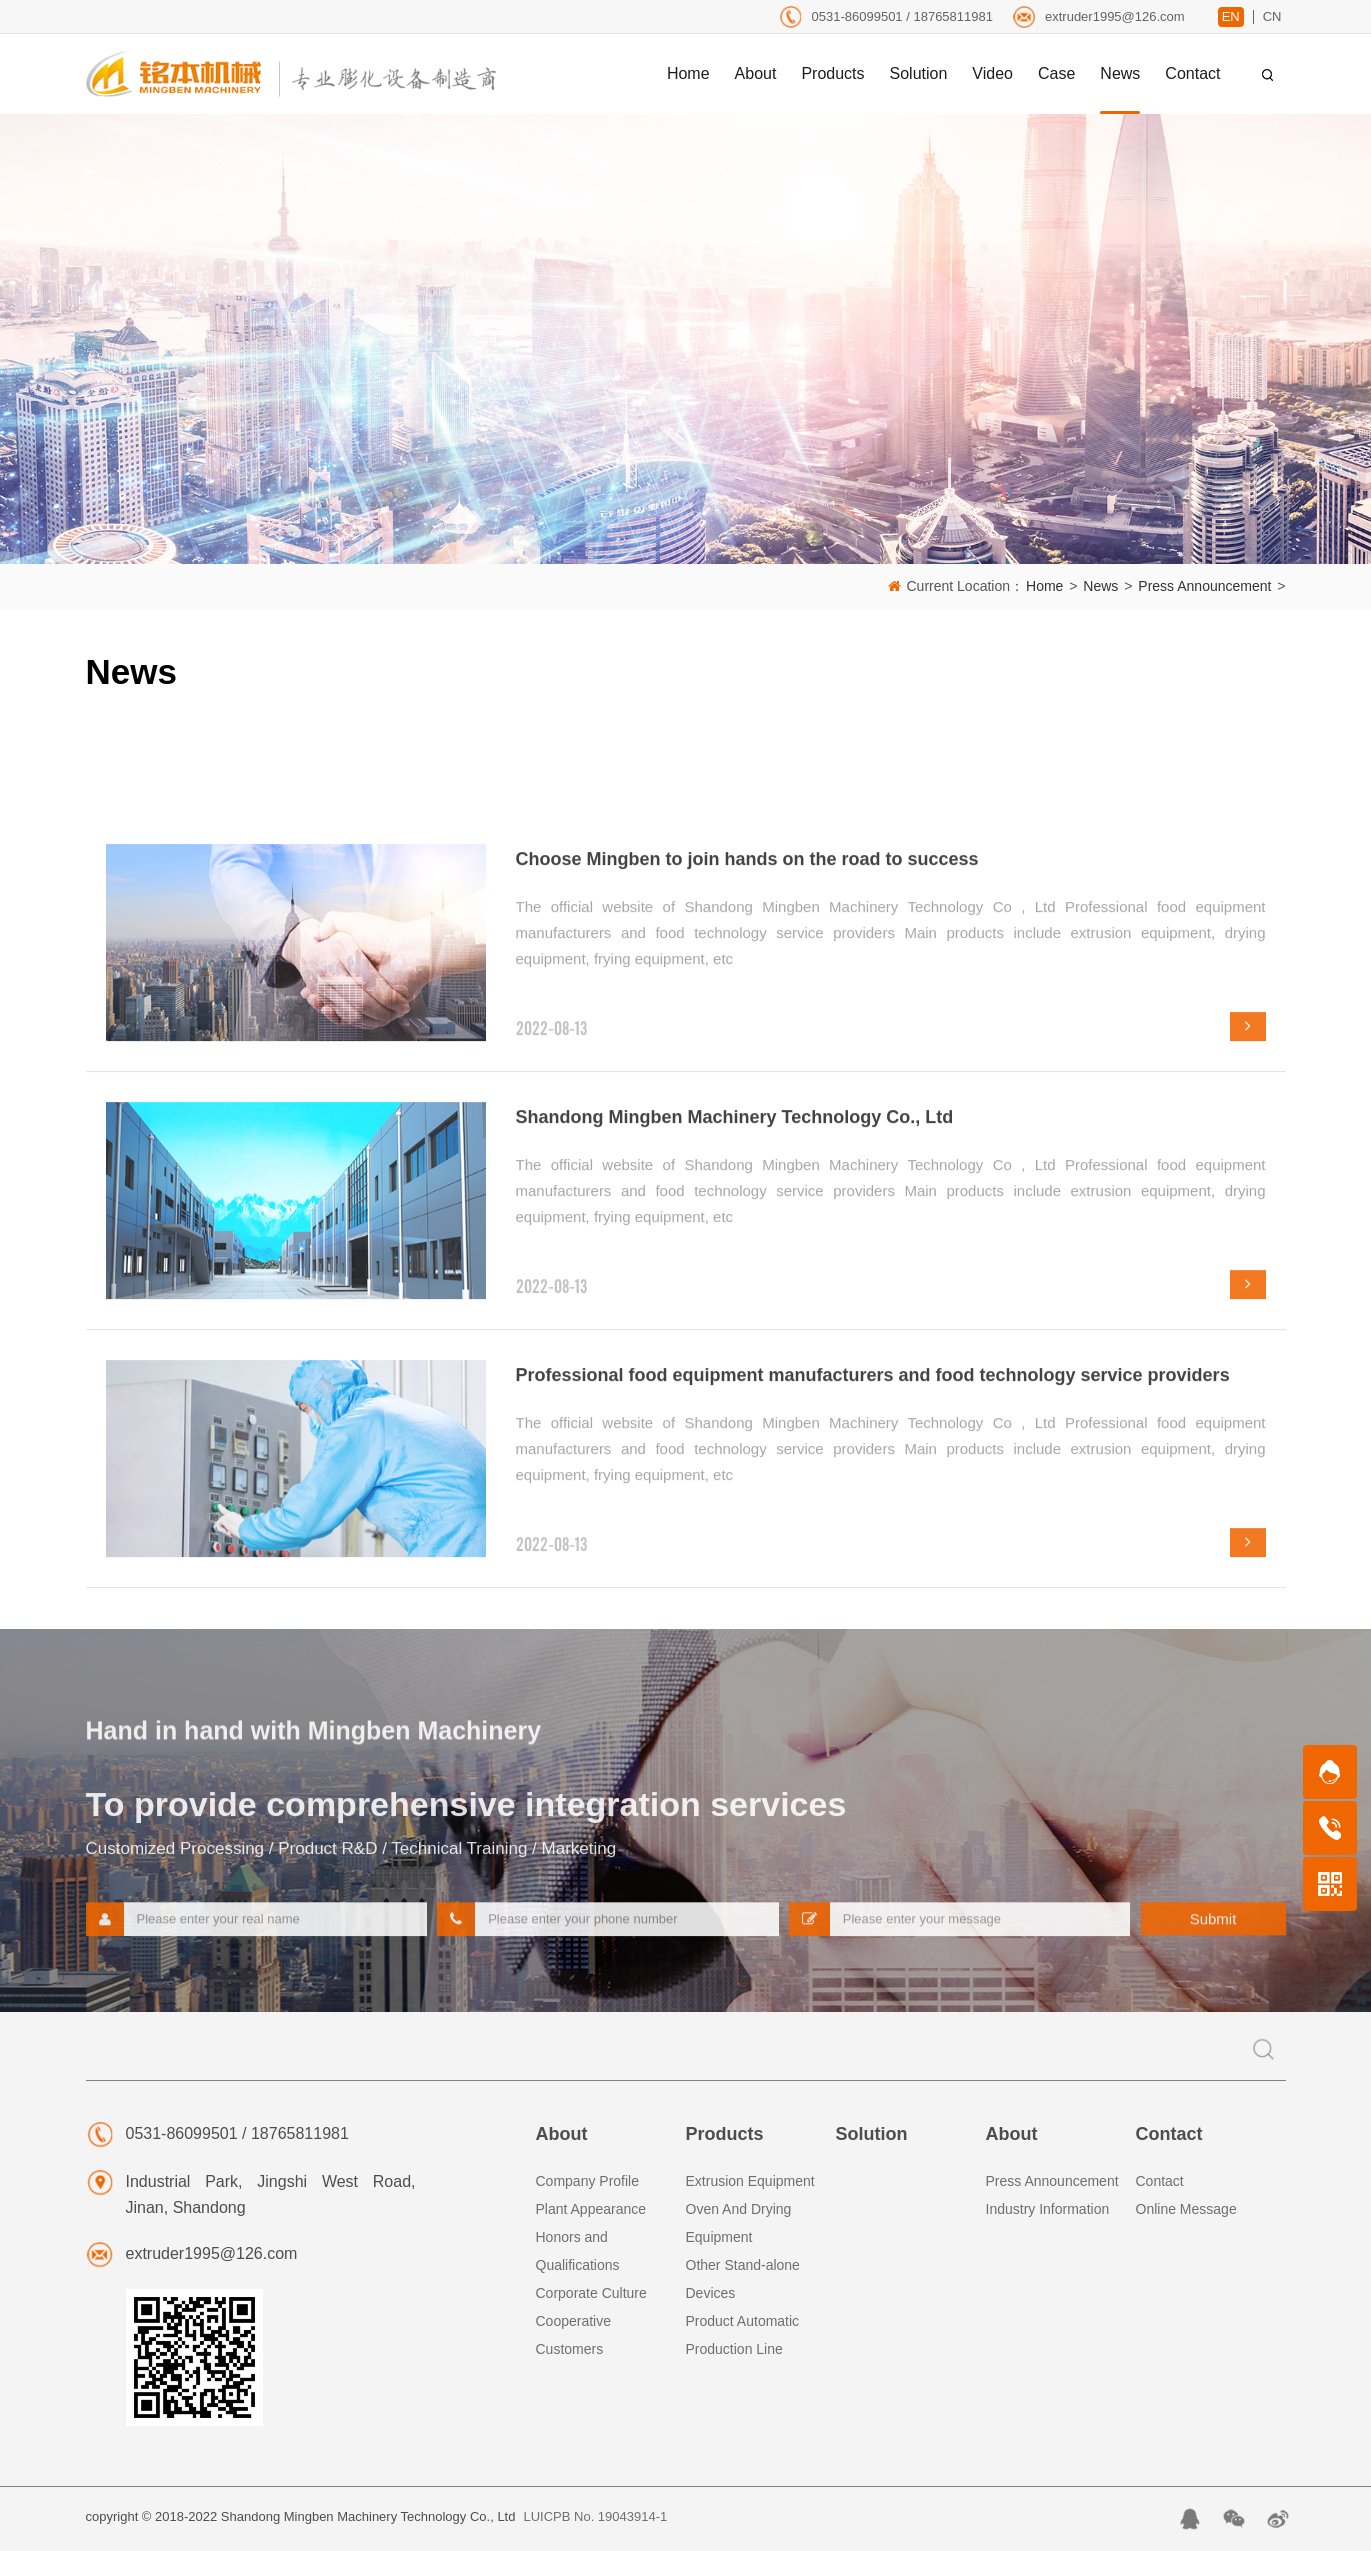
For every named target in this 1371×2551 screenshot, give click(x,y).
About (562, 2134)
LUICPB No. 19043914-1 (595, 2516)
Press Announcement (1204, 586)
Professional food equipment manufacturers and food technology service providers (873, 1805)
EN (1231, 16)
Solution (872, 2134)
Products (725, 2134)
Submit (1213, 1938)
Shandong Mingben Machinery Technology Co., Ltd (735, 1547)
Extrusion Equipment (750, 2181)
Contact (1169, 2134)
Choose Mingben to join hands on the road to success (747, 1289)
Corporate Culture (591, 2293)
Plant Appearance (591, 2209)
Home (1044, 586)
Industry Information (1048, 2209)
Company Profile (588, 2181)
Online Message (1186, 2209)
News (1100, 586)
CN (1272, 16)
